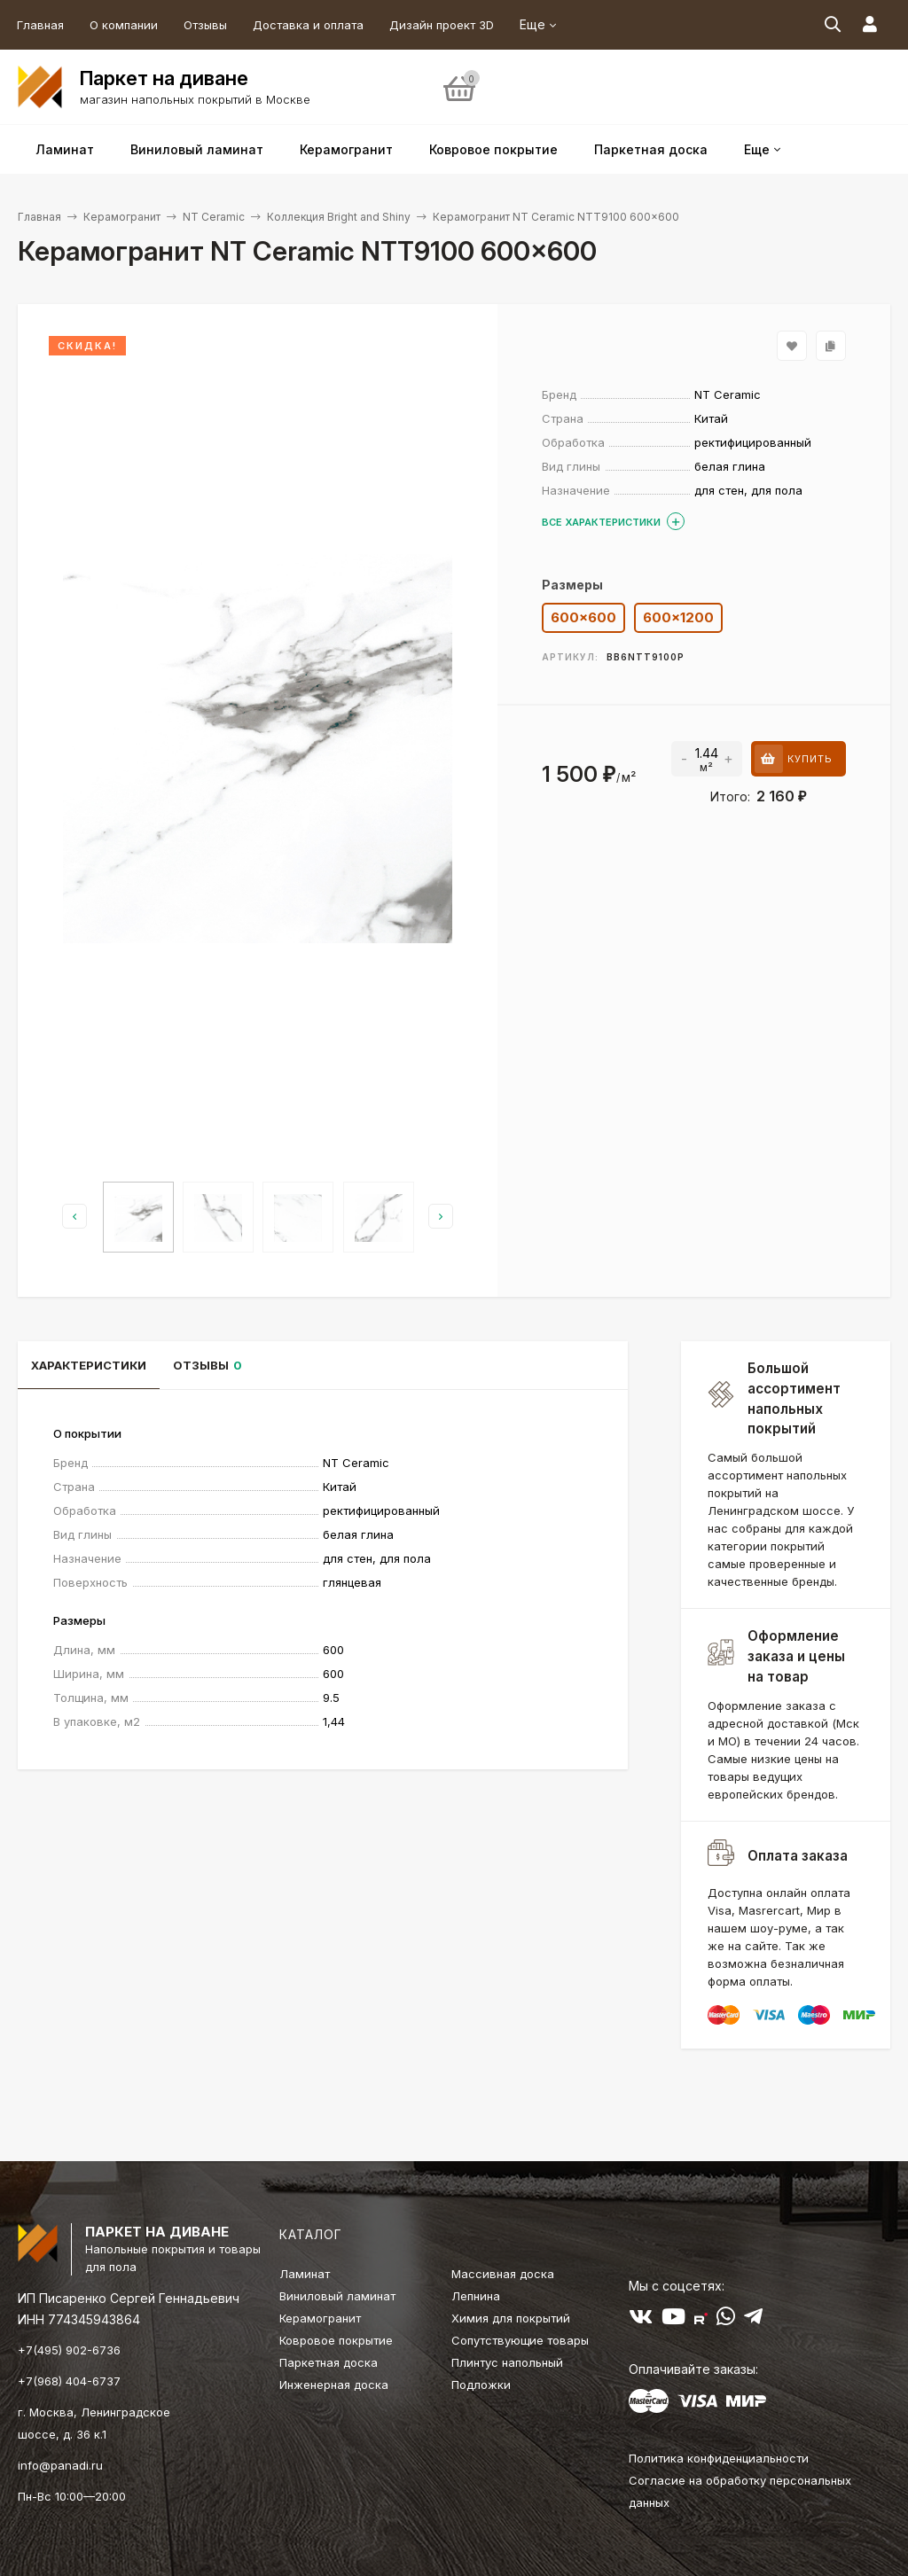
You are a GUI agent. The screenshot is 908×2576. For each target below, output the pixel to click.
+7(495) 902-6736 (69, 2350)
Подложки (481, 2384)
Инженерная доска (333, 2384)
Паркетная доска (328, 2362)
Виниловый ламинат (337, 2296)
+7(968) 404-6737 (69, 2381)
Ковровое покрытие (336, 2340)
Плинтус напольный (507, 2362)
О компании (124, 25)
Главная (40, 25)
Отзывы (205, 25)
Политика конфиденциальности (719, 2458)
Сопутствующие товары (520, 2340)
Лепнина (475, 2296)
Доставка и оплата (308, 25)
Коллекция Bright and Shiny (339, 216)
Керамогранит (121, 216)
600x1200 (678, 617)
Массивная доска (502, 2274)
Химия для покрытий (510, 2318)
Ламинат (304, 2274)
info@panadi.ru (60, 2465)
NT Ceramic (214, 216)
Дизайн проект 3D (441, 25)
